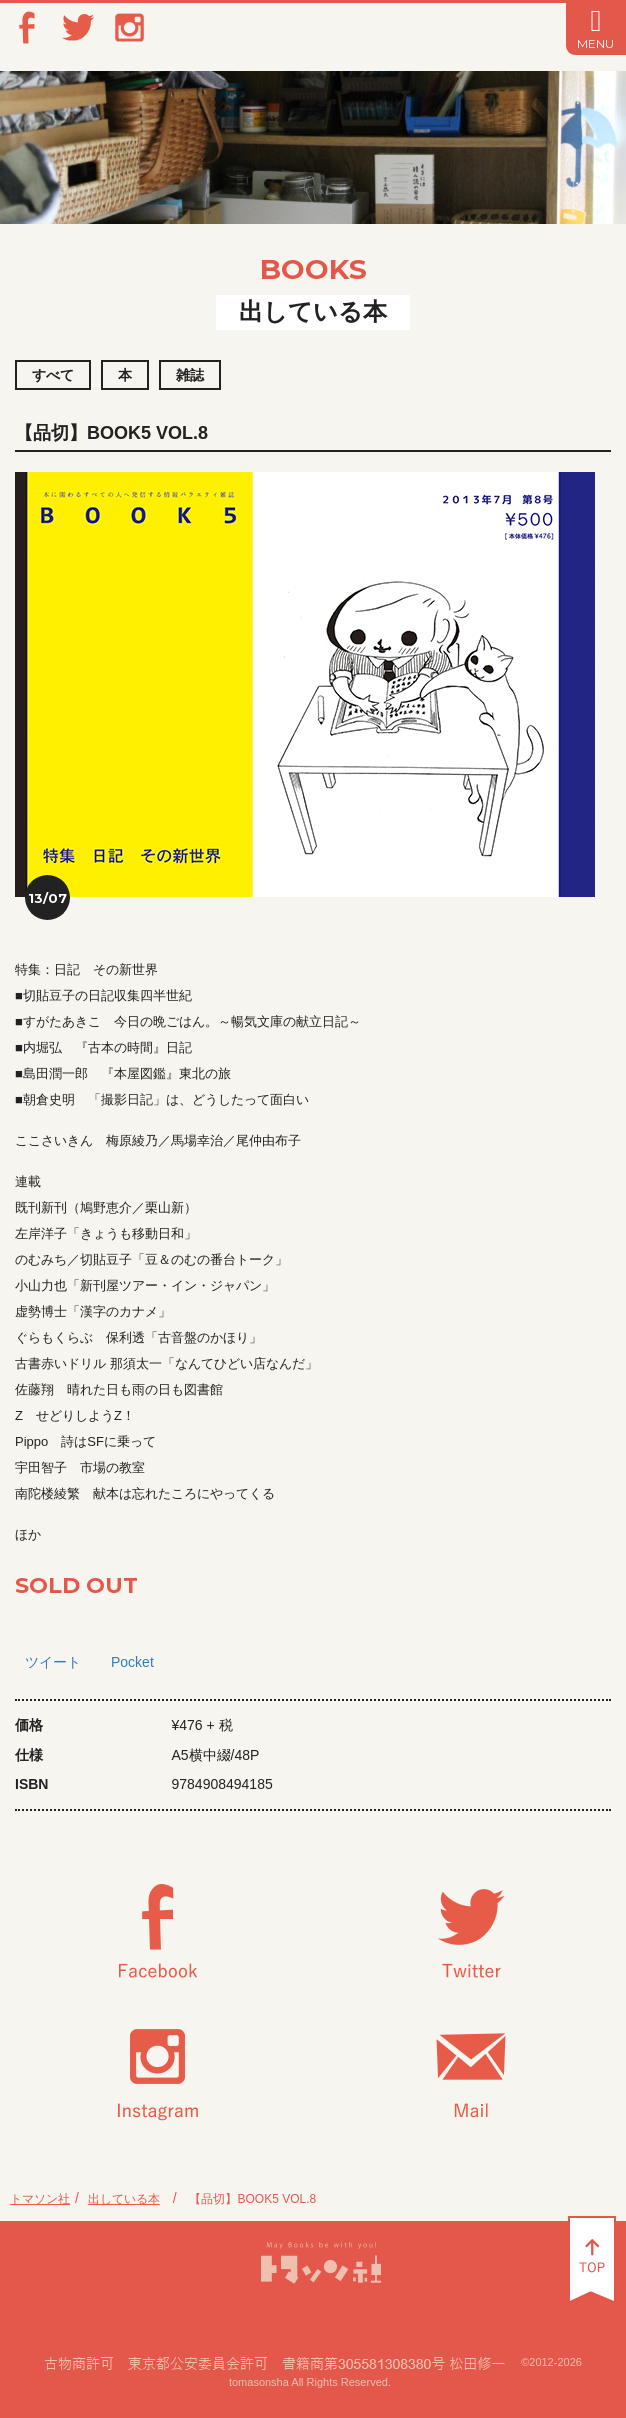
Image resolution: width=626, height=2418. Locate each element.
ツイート (53, 1662)
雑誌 (190, 375)
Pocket (132, 1662)
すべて (53, 375)
